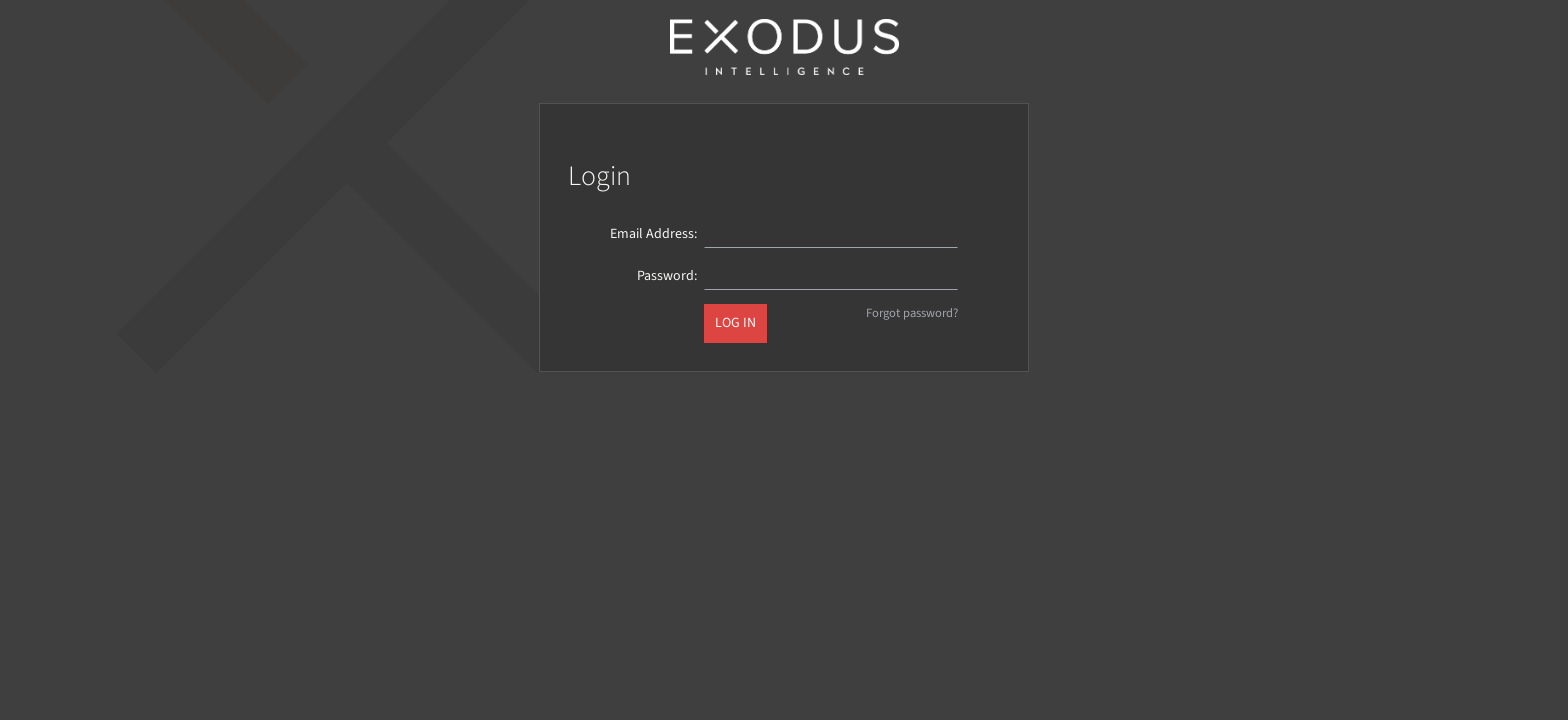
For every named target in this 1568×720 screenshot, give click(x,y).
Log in (735, 323)
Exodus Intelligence (784, 47)
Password (665, 276)
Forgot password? (912, 313)
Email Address (652, 234)
